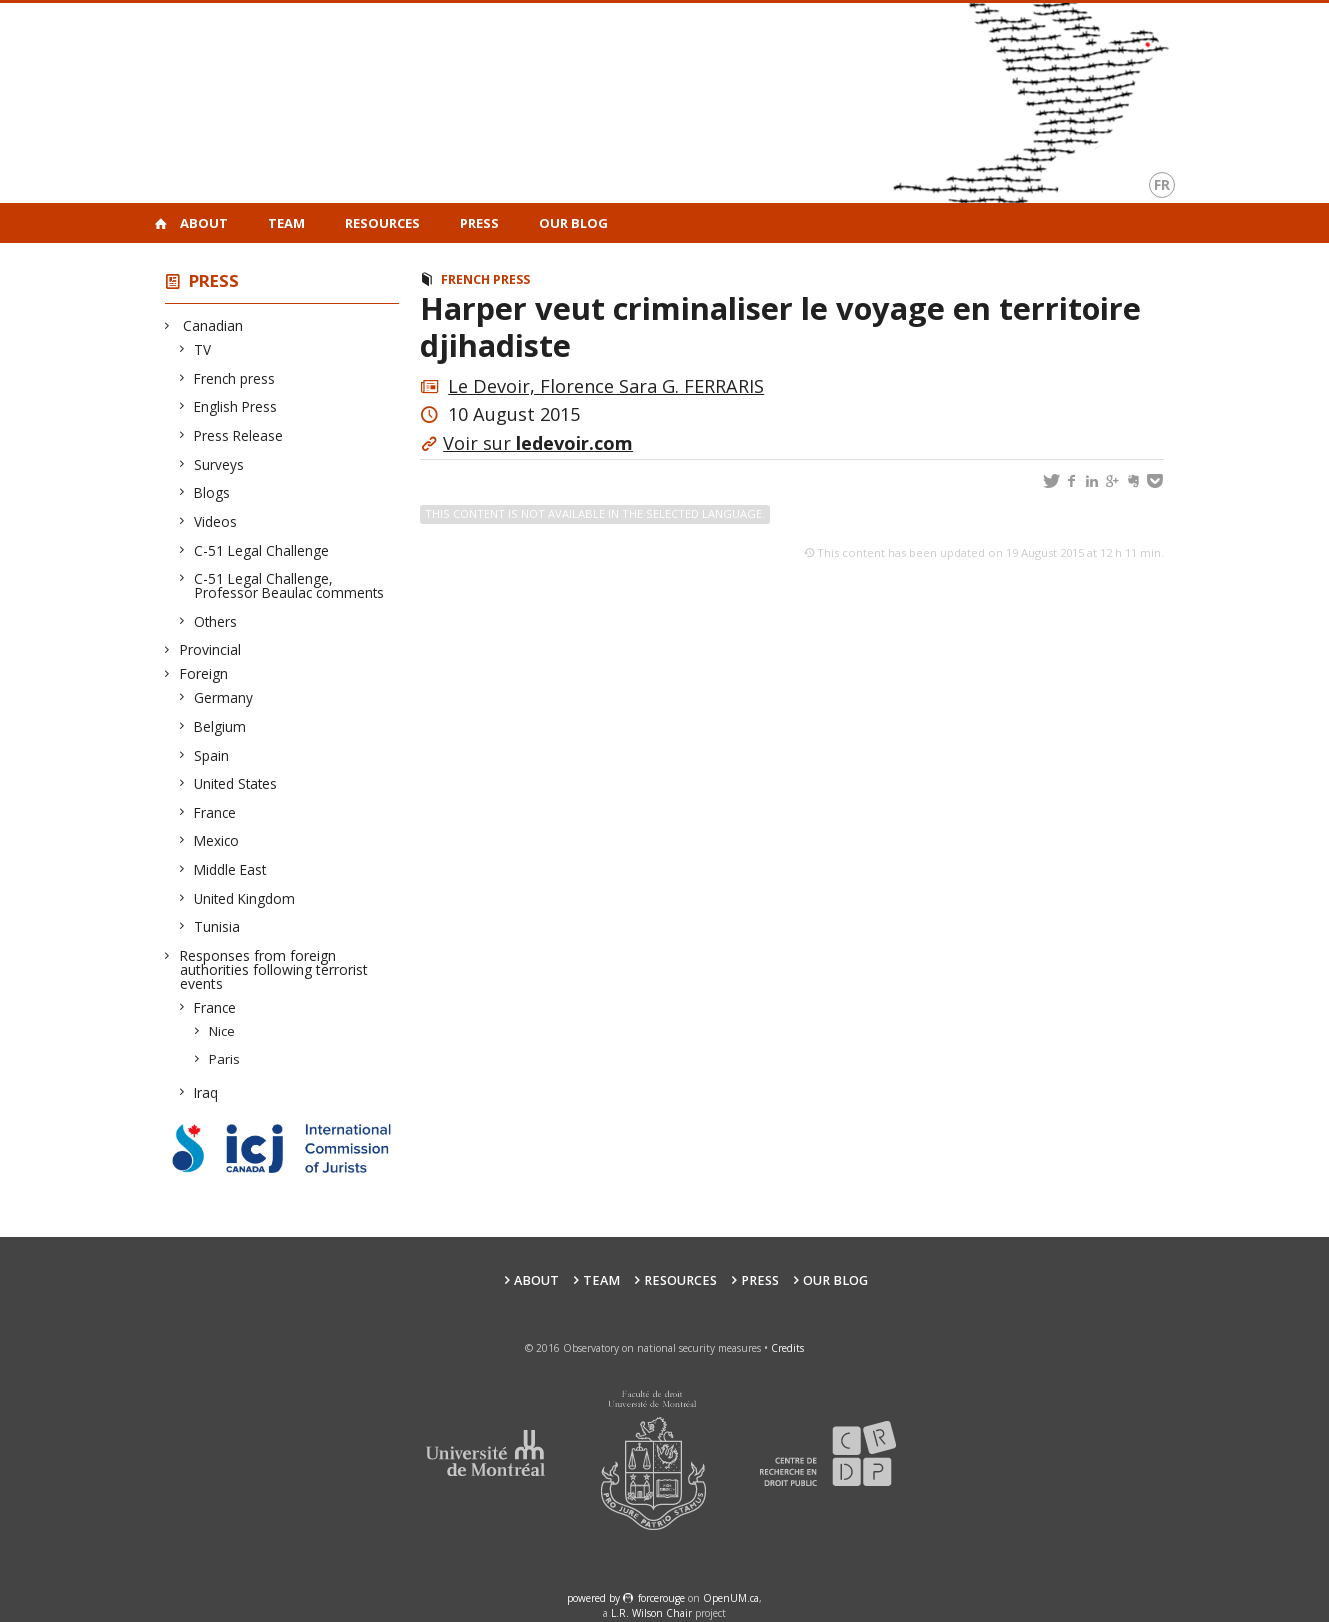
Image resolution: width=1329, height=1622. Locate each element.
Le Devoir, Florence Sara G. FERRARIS (606, 386)
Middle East (230, 869)
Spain (212, 755)
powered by (595, 1598)
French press (235, 378)
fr (1162, 184)
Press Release (239, 435)
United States (236, 783)
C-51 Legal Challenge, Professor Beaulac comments (289, 585)
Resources (382, 223)
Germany (224, 697)
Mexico (217, 840)
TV (203, 349)
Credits (787, 1348)
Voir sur (538, 443)
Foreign (204, 673)
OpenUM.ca (731, 1598)
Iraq (206, 1092)
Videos (216, 521)
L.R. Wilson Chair (651, 1613)
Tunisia (217, 926)
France (215, 812)
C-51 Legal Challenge (262, 550)
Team (286, 223)
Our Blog (573, 223)
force (661, 1598)
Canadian (211, 325)
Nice (222, 1031)
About (204, 223)
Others (216, 621)
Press (479, 223)
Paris (225, 1059)
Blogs (212, 492)
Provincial (210, 649)
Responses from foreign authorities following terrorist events (274, 969)
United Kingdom (245, 898)
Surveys (219, 464)
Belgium (220, 726)
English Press (236, 406)
